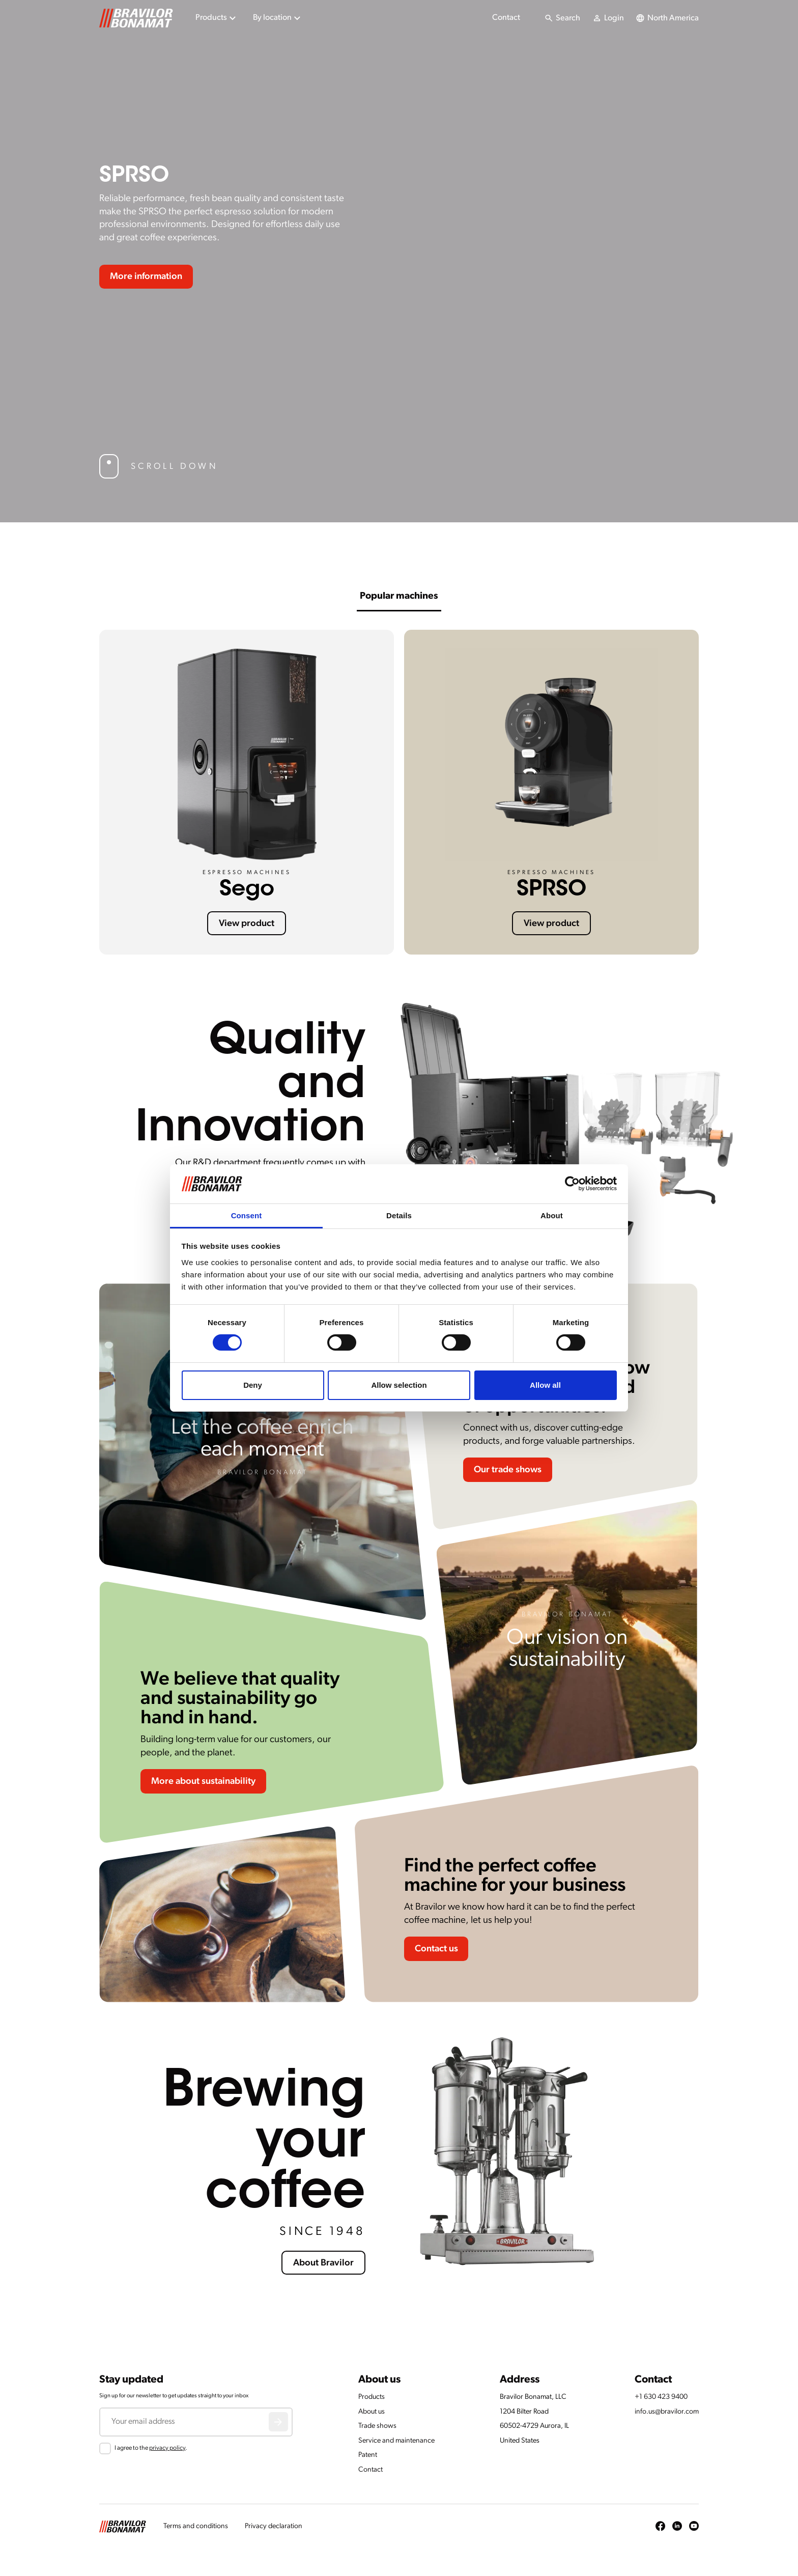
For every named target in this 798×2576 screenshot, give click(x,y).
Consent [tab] (246, 1215)
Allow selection (398, 1385)
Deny (252, 1385)
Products (371, 2397)
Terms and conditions (195, 2526)
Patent (367, 2455)
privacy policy (167, 2448)
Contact (506, 18)
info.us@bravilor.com (667, 2412)
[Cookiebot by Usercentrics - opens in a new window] (572, 1183)
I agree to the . (151, 2448)
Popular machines (399, 596)
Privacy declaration (273, 2526)
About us (371, 2412)
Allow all (545, 1385)
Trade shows (377, 2426)
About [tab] (551, 1215)
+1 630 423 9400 (661, 2397)
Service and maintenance (396, 2441)
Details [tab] (399, 1215)
